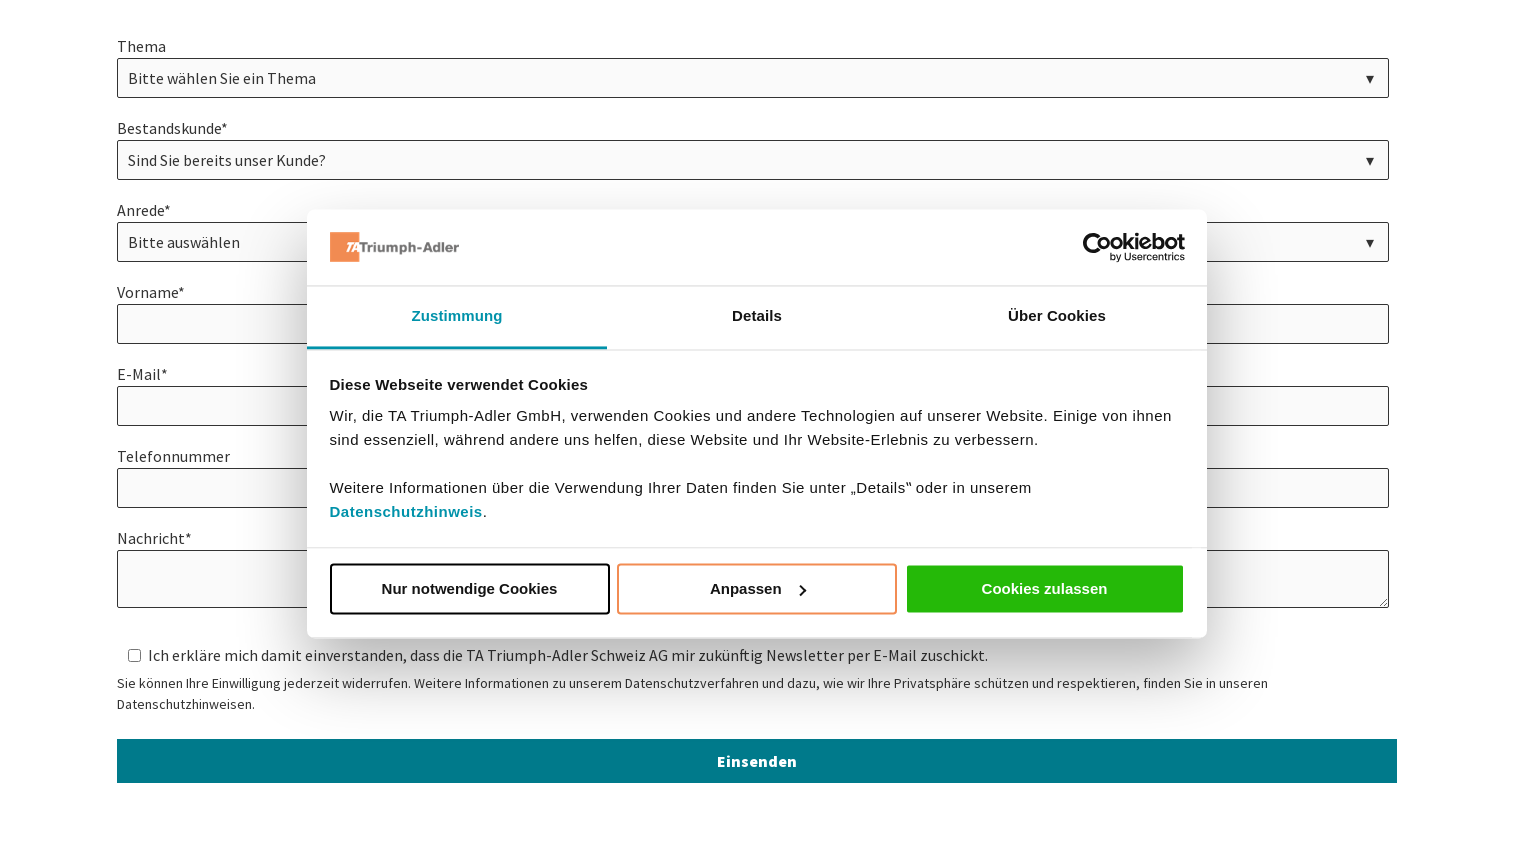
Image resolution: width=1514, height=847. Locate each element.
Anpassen (758, 588)
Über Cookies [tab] (1057, 316)
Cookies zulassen (1045, 588)
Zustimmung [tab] (457, 316)
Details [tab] (757, 316)
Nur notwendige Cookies (470, 588)
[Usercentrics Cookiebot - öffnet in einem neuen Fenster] (1097, 247)
